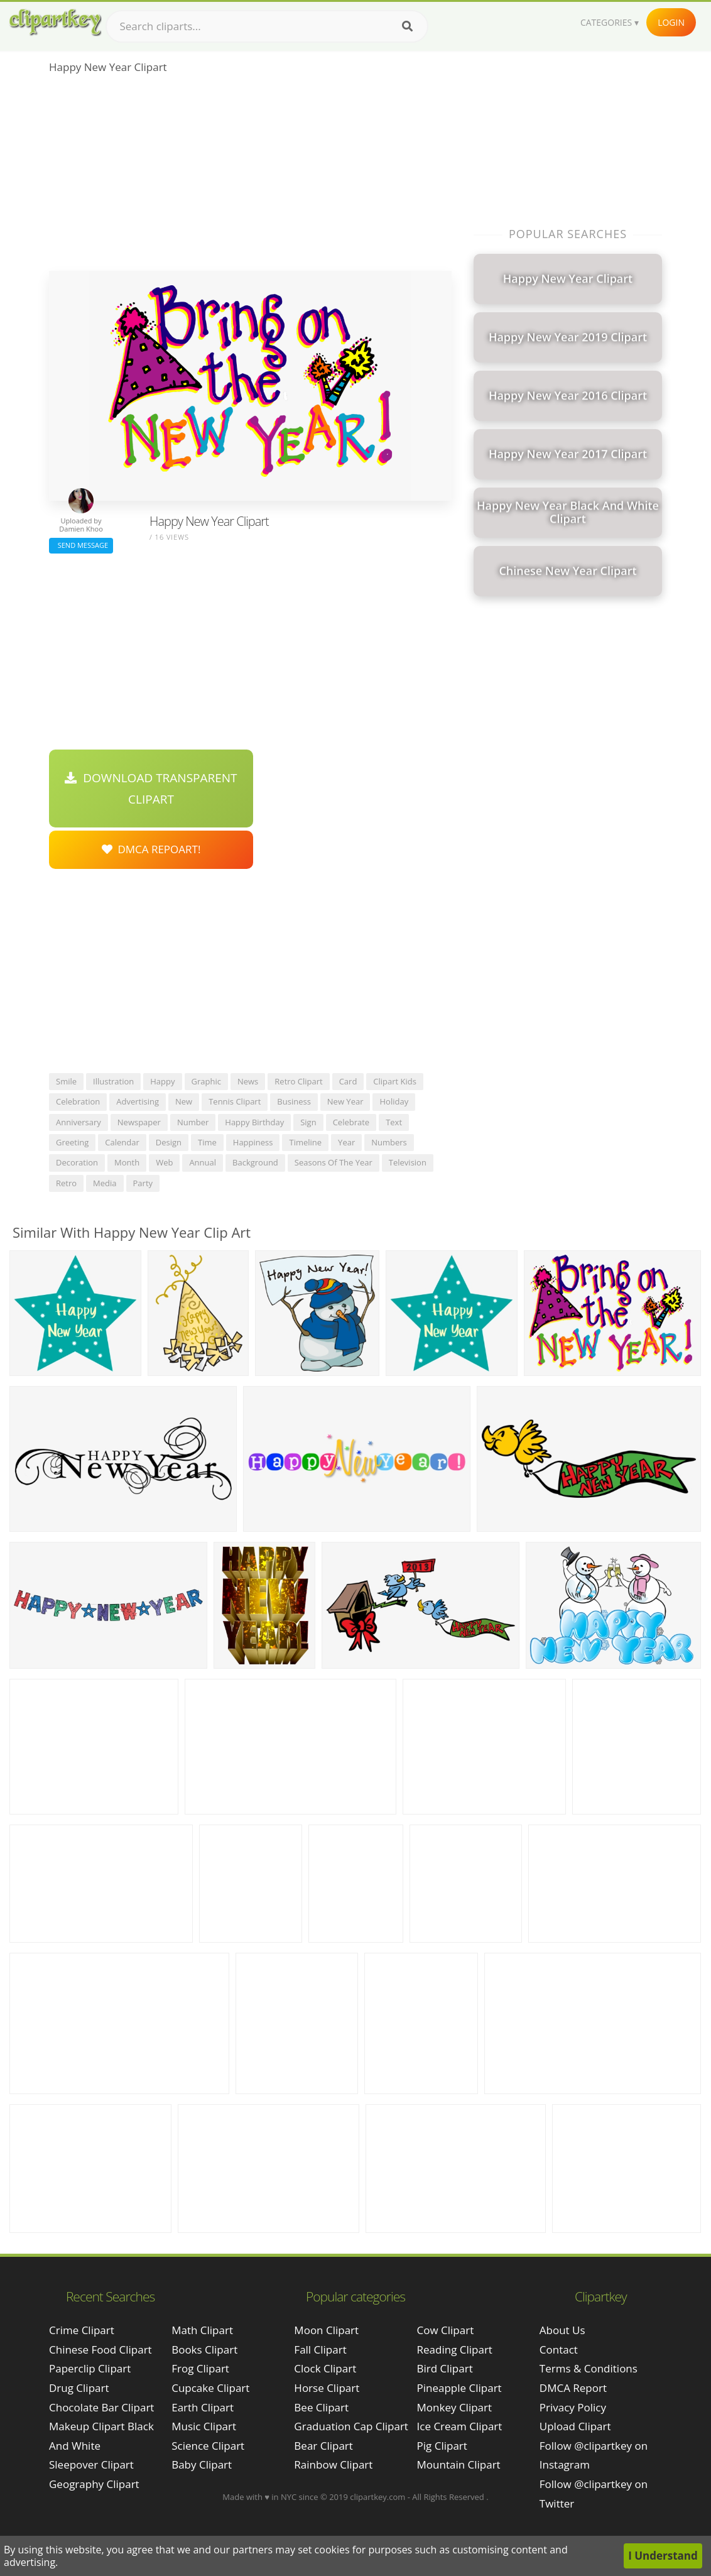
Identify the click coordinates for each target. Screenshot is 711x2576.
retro (66, 1183)
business (294, 1101)
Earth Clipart (202, 2407)
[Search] (407, 26)
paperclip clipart (90, 2368)
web (164, 1162)
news (247, 1081)
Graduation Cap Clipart (351, 2426)
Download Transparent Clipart (151, 788)
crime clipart (81, 2330)
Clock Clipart (325, 2368)
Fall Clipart (320, 2349)
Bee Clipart (321, 2407)
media (104, 1183)
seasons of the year (333, 1162)
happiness (253, 1142)
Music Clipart (203, 2426)
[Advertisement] (250, 177)
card (348, 1081)
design (169, 1142)
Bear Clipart (323, 2445)
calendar (122, 1142)
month (126, 1162)
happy (162, 1081)
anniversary (78, 1122)
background (255, 1162)
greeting (72, 1142)
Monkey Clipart (454, 2407)
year (346, 1142)
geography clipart (94, 2484)
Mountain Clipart (459, 2464)
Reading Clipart (454, 2349)
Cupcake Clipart (210, 2388)
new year (345, 1101)
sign (308, 1122)
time (207, 1142)
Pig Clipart (442, 2445)
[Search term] (267, 26)
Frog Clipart (200, 2368)
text (394, 1122)
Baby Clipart (201, 2464)
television (407, 1162)
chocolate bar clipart (101, 2407)
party (143, 1183)
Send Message (81, 545)
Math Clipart (202, 2330)
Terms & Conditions (589, 2368)
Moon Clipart (326, 2330)
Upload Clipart (575, 2426)
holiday (393, 1101)
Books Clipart (204, 2349)
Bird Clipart (445, 2368)
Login (671, 22)
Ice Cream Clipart (459, 2426)
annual (202, 1162)
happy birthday (254, 1122)
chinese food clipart (100, 2349)
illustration (113, 1081)
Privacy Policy (573, 2407)
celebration (78, 1101)
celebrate (351, 1122)
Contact (559, 2349)
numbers (389, 1142)
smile (66, 1081)
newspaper (139, 1122)
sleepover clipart (91, 2464)
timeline (305, 1142)
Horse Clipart (326, 2388)
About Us (562, 2330)
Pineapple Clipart (459, 2388)
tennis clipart (235, 1101)
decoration (77, 1162)
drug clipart (79, 2388)
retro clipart (298, 1081)
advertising (137, 1101)
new (183, 1101)
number (193, 1122)
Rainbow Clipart (333, 2464)
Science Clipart (207, 2445)
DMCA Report (573, 2388)
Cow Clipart (445, 2330)
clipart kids (394, 1081)
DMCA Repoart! (151, 849)
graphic (206, 1081)
